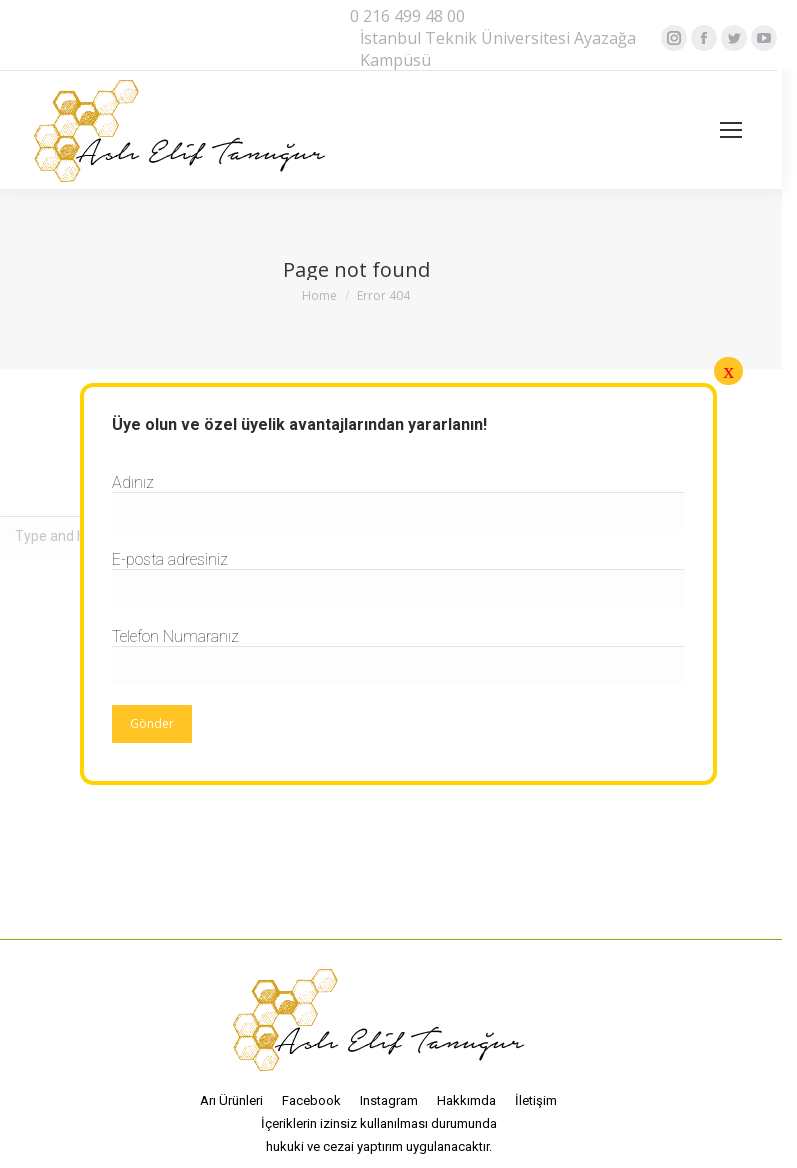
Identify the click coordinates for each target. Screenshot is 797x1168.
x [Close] (728, 370)
